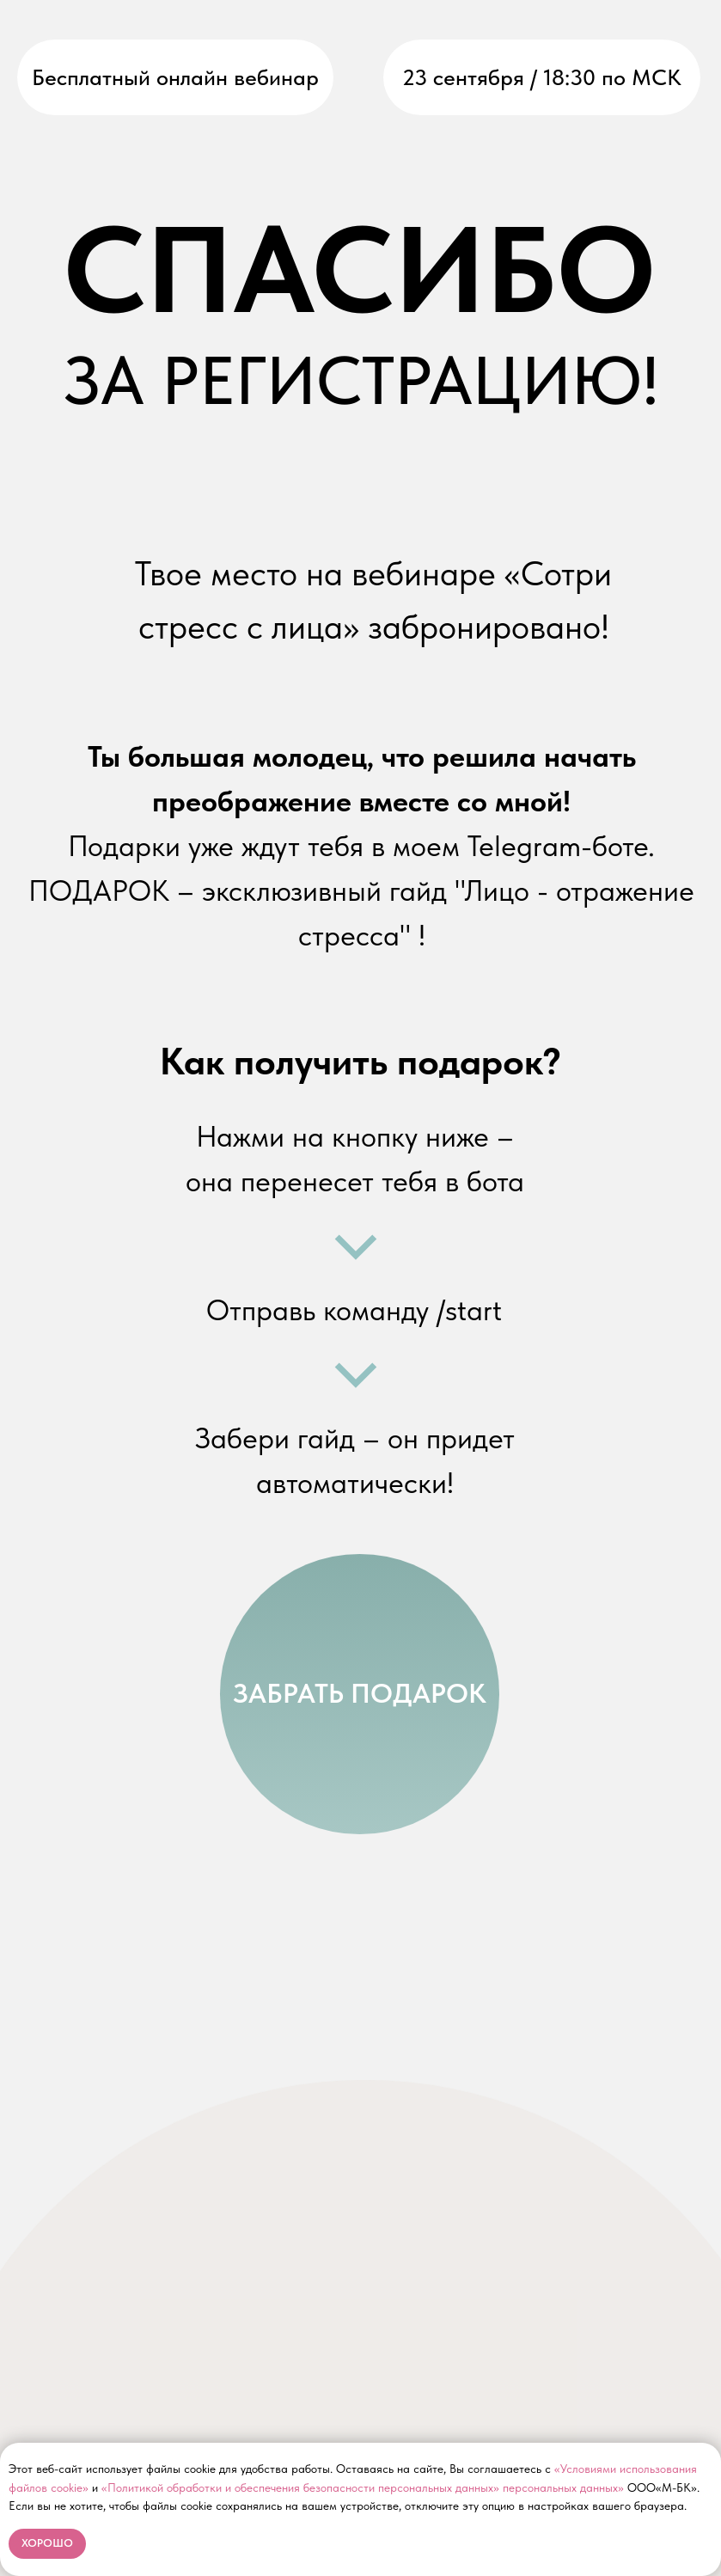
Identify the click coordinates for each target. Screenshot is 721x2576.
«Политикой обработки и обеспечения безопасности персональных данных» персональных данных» (362, 2487)
